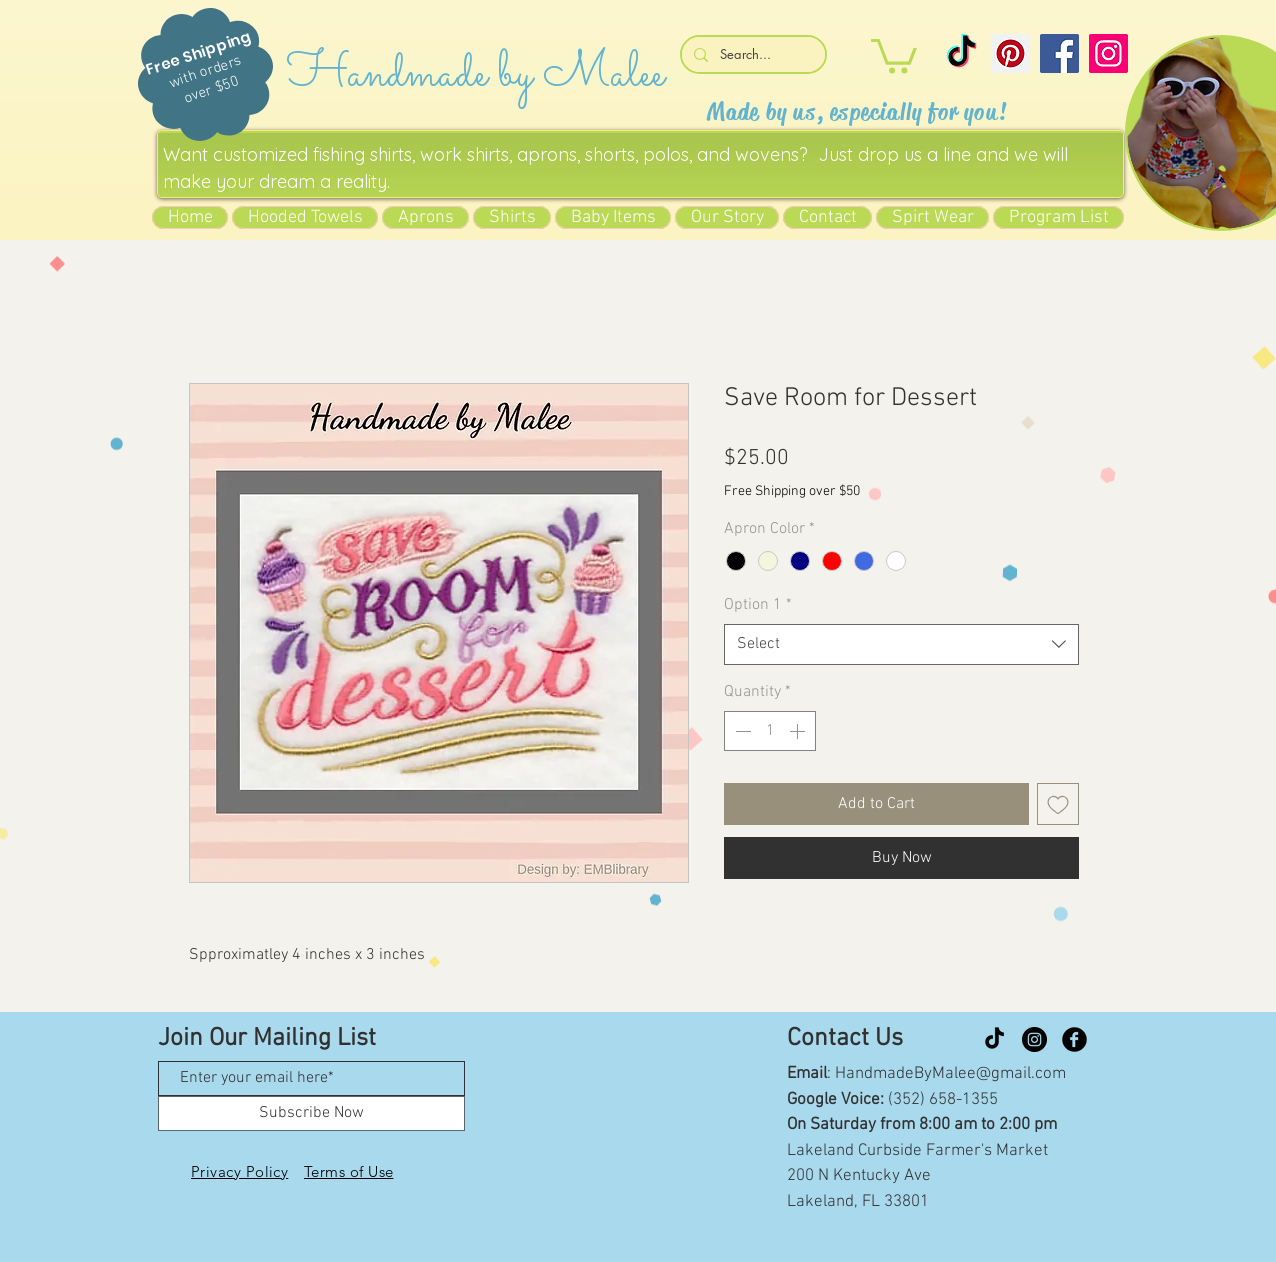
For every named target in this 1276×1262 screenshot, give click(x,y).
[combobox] (901, 644)
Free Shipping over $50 (792, 491)
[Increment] (799, 731)
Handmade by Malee (475, 74)
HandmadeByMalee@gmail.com (950, 1074)
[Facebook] (1059, 53)
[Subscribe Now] (311, 1113)
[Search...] (751, 54)
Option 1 (758, 605)
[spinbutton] (770, 731)
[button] (894, 54)
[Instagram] (1108, 53)
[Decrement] (741, 731)
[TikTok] (961, 53)
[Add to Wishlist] (1058, 804)
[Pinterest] (1010, 53)
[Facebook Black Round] (1074, 1039)
